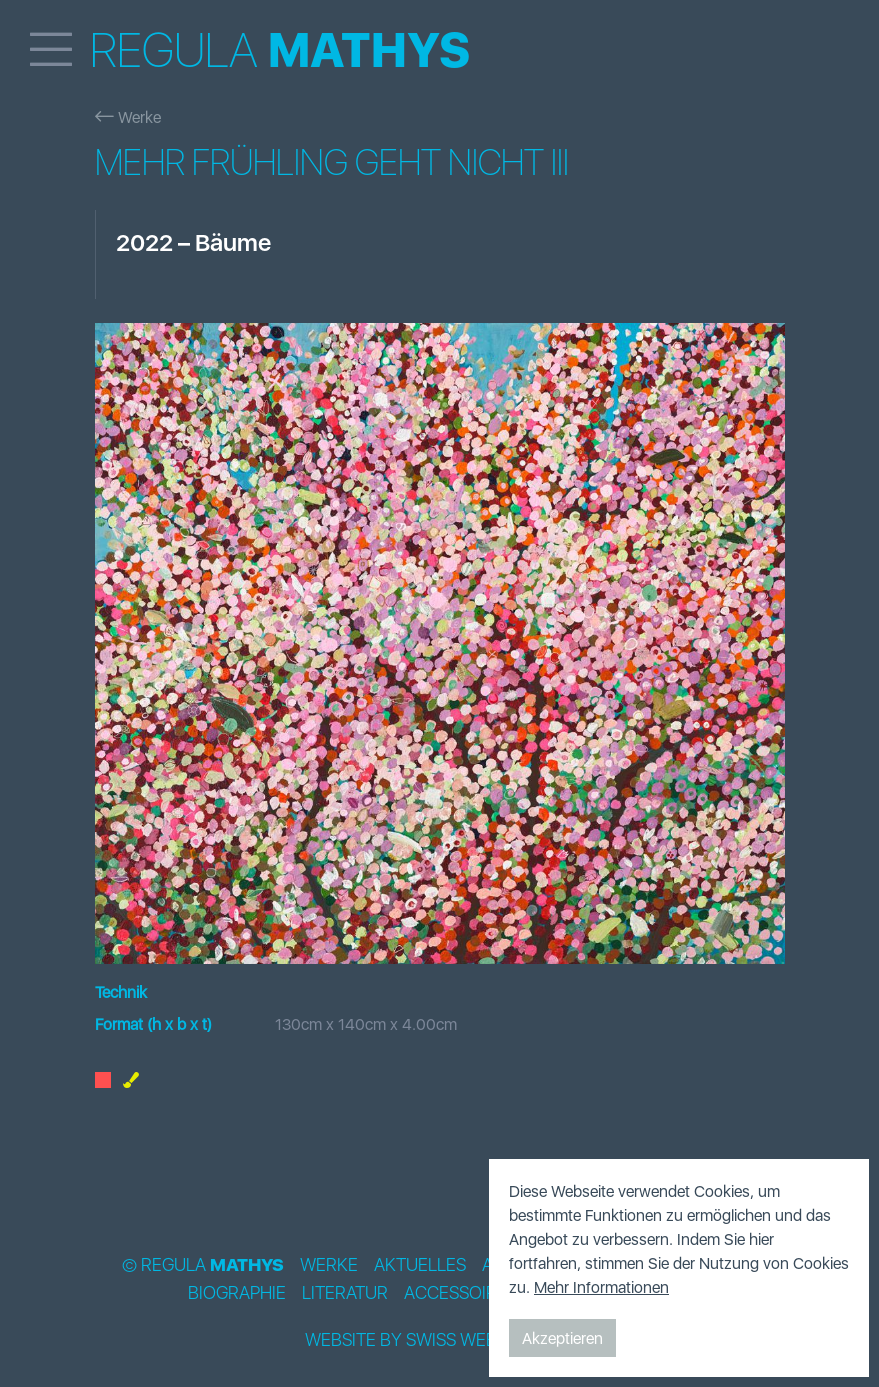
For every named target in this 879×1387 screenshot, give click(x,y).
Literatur (345, 1293)
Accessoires (460, 1293)
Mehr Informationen (601, 1287)
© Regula (203, 1265)
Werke (128, 117)
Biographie (237, 1293)
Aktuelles (420, 1265)
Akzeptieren (562, 1338)
